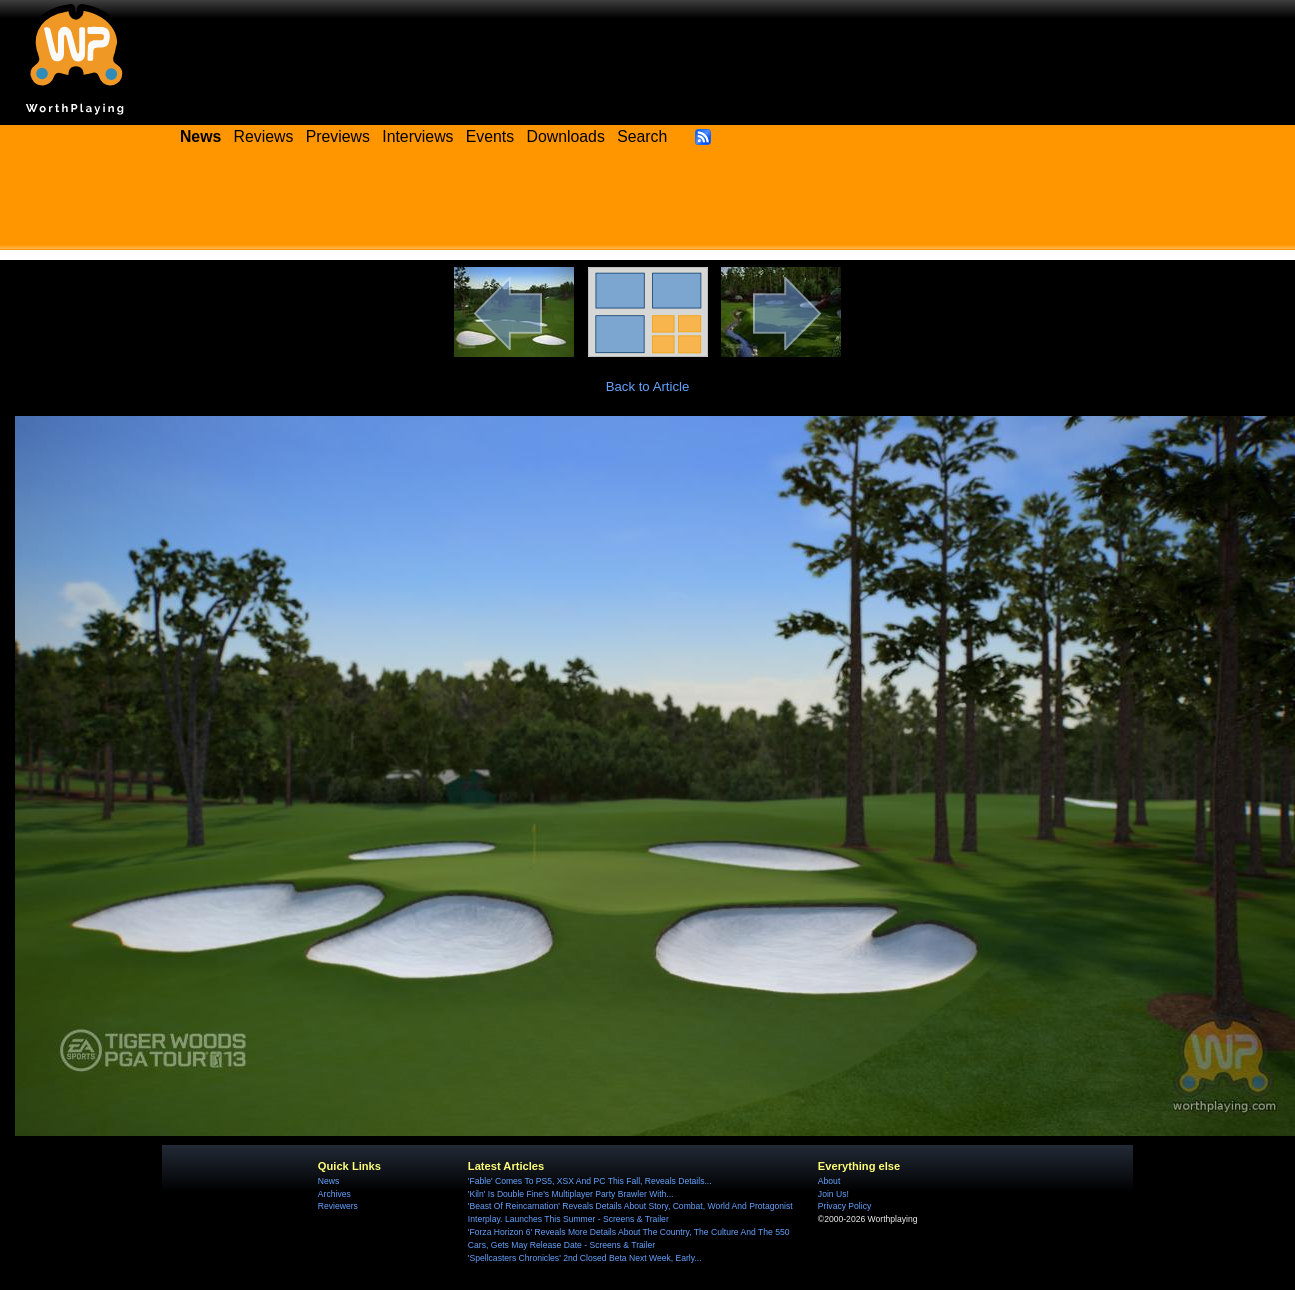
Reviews (264, 136)
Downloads (566, 136)
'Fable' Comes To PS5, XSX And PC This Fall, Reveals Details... (590, 1181)
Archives (334, 1194)
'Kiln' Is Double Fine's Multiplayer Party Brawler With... (571, 1194)
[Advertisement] (648, 205)
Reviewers (338, 1206)
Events (490, 136)
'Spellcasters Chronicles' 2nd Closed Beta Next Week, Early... (585, 1258)
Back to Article (648, 386)
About (829, 1181)
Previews (338, 136)
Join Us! (833, 1194)
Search (642, 136)
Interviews (417, 136)
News (328, 1181)
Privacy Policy (844, 1206)
